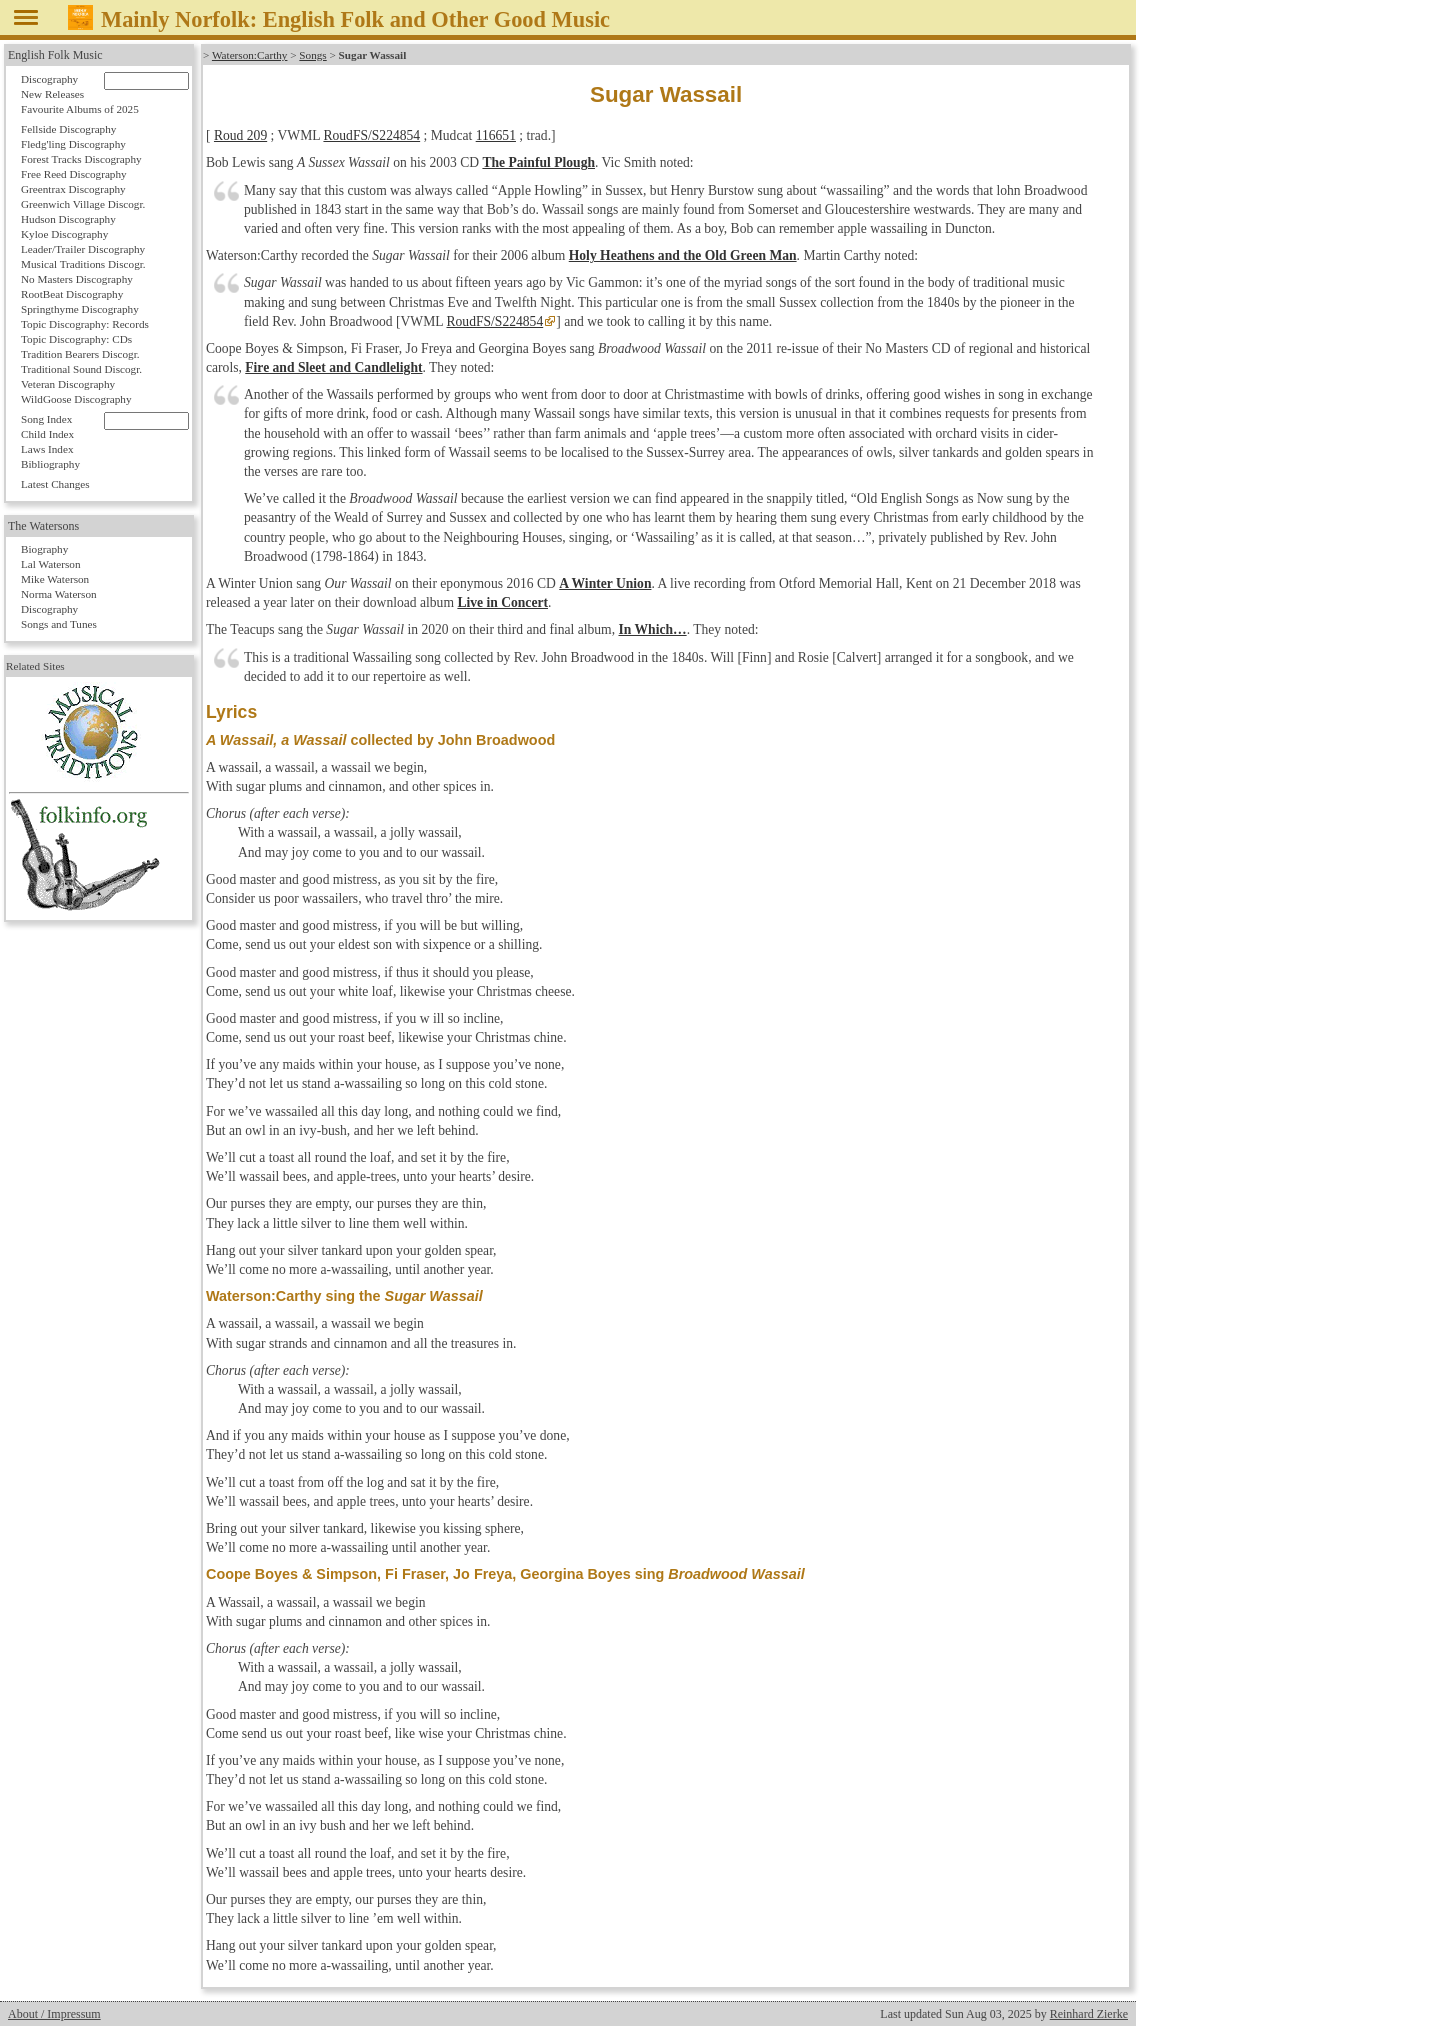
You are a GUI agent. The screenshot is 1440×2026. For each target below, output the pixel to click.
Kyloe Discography (64, 234)
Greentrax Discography (73, 189)
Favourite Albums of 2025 (80, 109)
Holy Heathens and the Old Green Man (683, 255)
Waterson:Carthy (250, 55)
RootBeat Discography (72, 294)
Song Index (46, 419)
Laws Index (47, 449)
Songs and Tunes (59, 624)
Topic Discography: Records (85, 324)
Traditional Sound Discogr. (81, 369)
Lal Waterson (50, 564)
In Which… (653, 629)
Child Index (47, 434)
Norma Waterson (59, 594)
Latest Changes (55, 484)
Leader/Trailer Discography (83, 249)
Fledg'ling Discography (73, 144)
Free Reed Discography (74, 174)
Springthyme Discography (80, 309)
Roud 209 (240, 135)
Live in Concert (502, 602)
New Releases (52, 94)
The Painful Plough (538, 162)
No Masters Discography (77, 279)
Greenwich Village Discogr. (83, 204)
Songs (312, 55)
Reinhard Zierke (1089, 2014)
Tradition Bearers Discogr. (80, 354)
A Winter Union (605, 583)
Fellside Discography (68, 129)
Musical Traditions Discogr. (83, 264)
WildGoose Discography (76, 399)
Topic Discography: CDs (76, 339)
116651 (496, 135)
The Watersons (43, 526)
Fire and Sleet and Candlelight (333, 367)
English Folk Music (55, 55)
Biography (44, 549)
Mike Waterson (55, 579)
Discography (49, 79)
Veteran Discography (68, 384)
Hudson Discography (68, 219)
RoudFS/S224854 (371, 135)
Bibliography (50, 464)
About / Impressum (54, 2014)
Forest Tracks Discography (81, 159)
